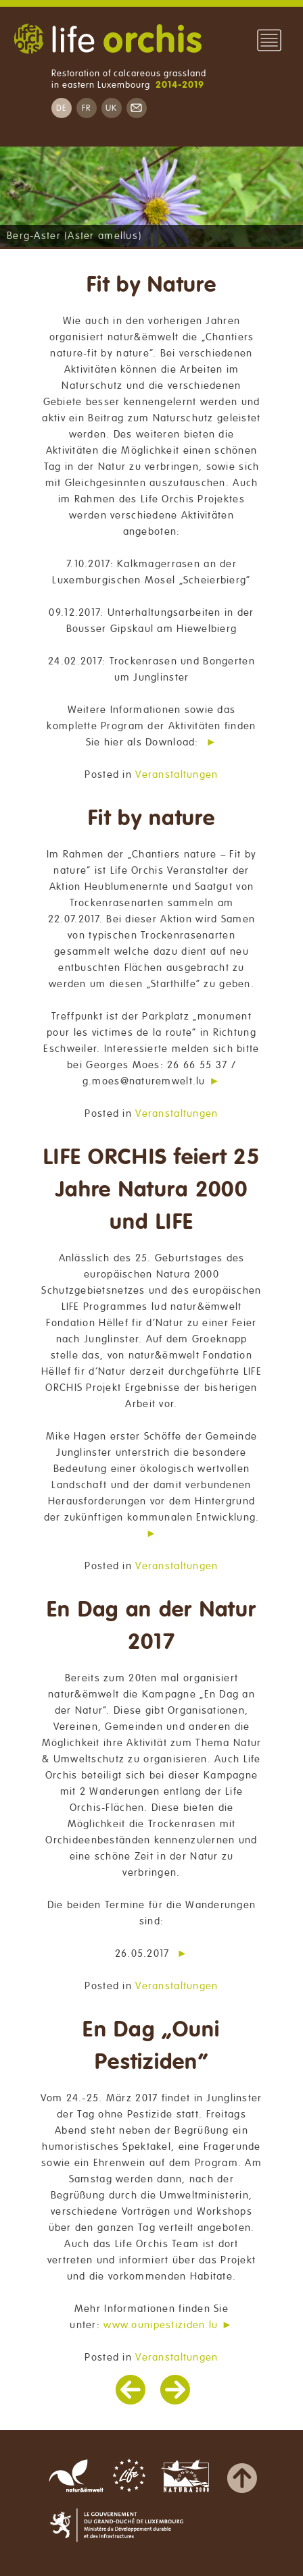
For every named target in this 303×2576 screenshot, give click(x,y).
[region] (151, 197)
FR (86, 108)
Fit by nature (151, 819)
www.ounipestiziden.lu (160, 2325)
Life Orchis (108, 40)
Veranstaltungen (176, 774)
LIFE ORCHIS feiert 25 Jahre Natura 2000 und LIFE (151, 1190)
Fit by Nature (151, 285)
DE (61, 108)
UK (112, 108)
